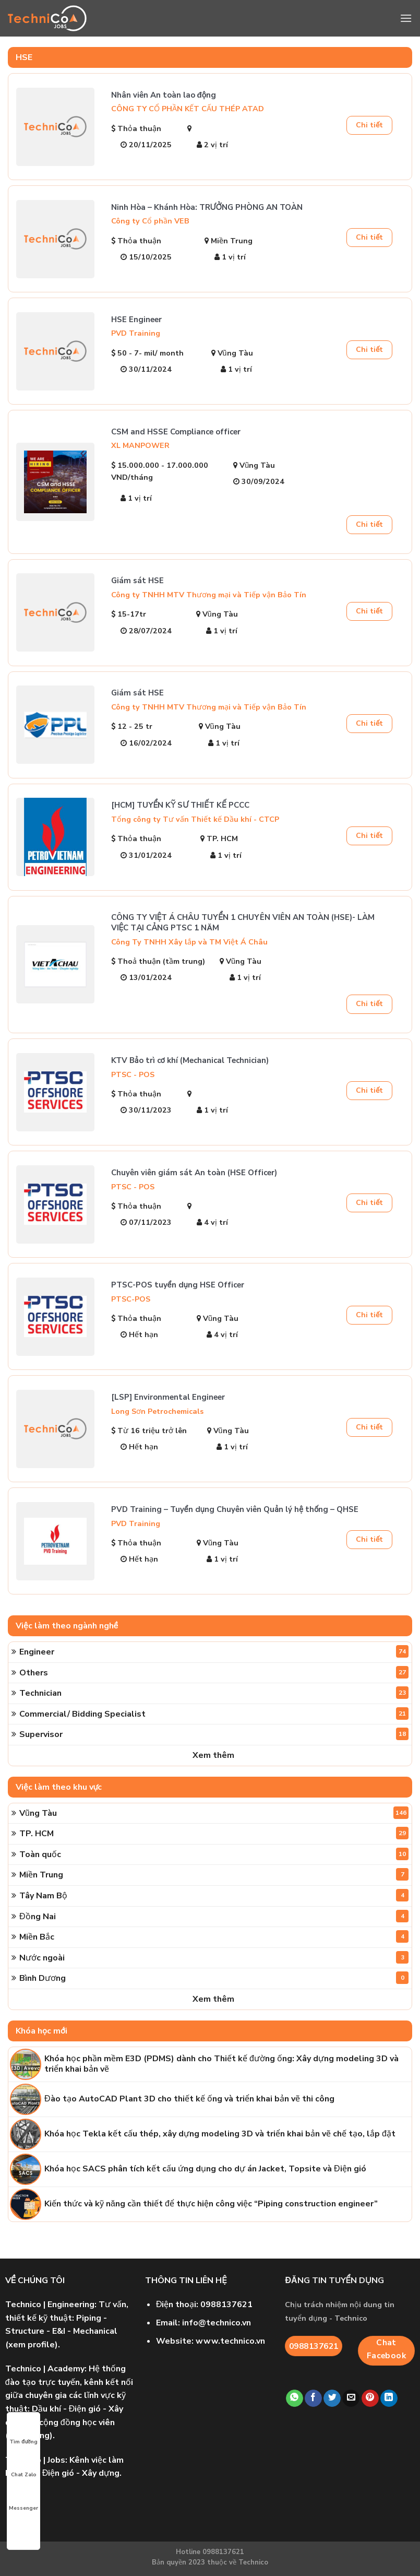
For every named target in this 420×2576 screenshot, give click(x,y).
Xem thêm (213, 1755)
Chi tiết (369, 125)
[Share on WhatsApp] (294, 2398)
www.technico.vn (230, 2341)
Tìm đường (23, 2432)
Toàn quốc (214, 1854)
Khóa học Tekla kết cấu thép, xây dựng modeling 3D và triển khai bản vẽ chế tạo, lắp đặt (219, 2134)
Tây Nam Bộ (214, 1895)
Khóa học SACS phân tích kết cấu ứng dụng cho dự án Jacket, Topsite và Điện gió (205, 2169)
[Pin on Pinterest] (370, 2398)
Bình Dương (214, 1977)
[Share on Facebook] (313, 2398)
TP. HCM (214, 1833)
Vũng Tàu (214, 1812)
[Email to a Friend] (350, 2398)
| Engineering (49, 2304)
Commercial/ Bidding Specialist (214, 1713)
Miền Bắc (214, 1936)
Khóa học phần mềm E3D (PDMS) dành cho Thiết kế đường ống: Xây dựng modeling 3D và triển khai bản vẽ (221, 2064)
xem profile (31, 2344)
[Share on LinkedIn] (389, 2398)
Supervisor (214, 1734)
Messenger (23, 2499)
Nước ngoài (214, 1957)
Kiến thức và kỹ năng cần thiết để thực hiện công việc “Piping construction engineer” (211, 2204)
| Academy (45, 2368)
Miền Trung (214, 1874)
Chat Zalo (24, 2465)
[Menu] (406, 18)
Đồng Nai (214, 1916)
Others (214, 1672)
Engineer (214, 1651)
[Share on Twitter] (332, 2398)
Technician (214, 1692)
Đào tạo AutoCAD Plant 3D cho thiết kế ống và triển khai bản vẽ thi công (189, 2099)
